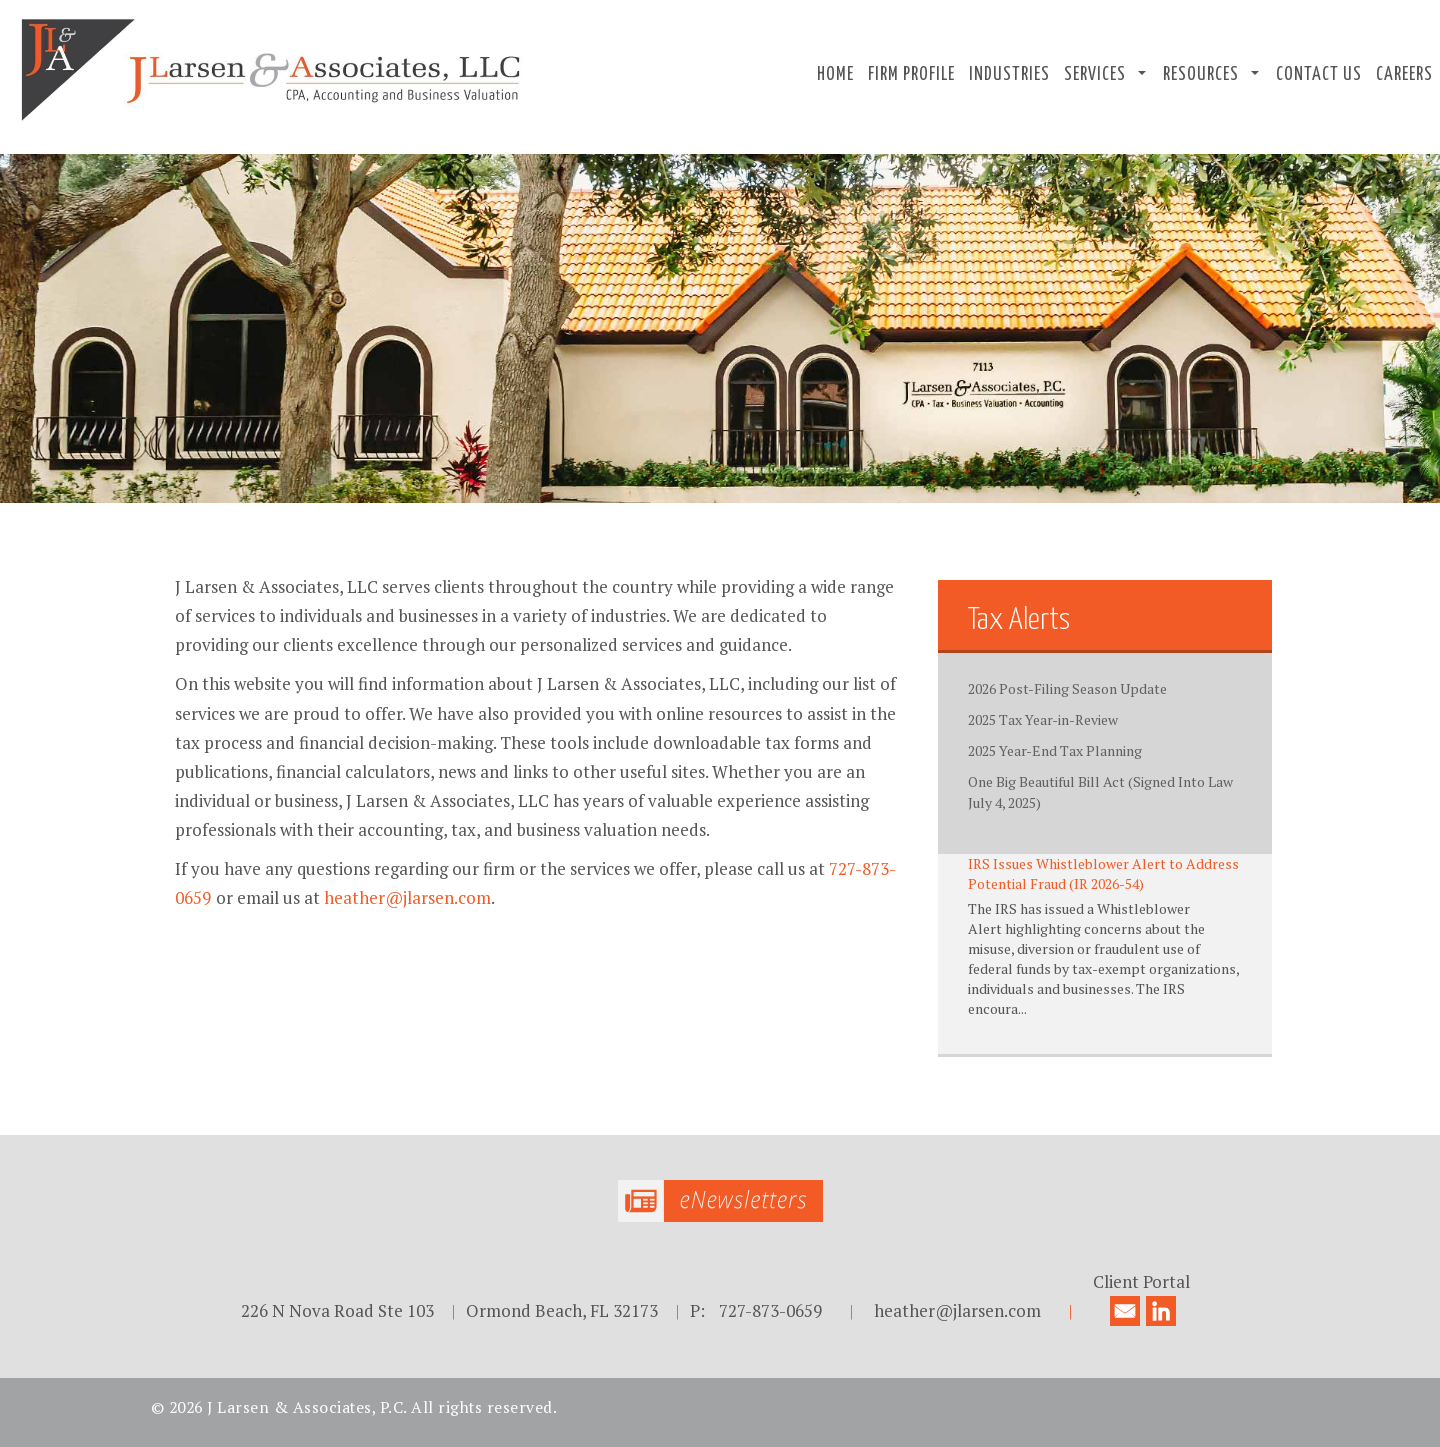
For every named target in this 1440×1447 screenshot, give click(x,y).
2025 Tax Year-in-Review (1043, 719)
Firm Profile (911, 75)
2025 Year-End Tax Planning (1055, 750)
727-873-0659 (770, 1310)
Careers (1404, 75)
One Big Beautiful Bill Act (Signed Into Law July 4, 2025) (1100, 792)
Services (1095, 75)
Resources (1201, 75)
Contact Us (1319, 75)
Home (835, 75)
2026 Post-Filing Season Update (1067, 688)
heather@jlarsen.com (407, 897)
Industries (1009, 75)
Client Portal (1141, 1281)
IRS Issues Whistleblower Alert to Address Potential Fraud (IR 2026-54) (1103, 873)
